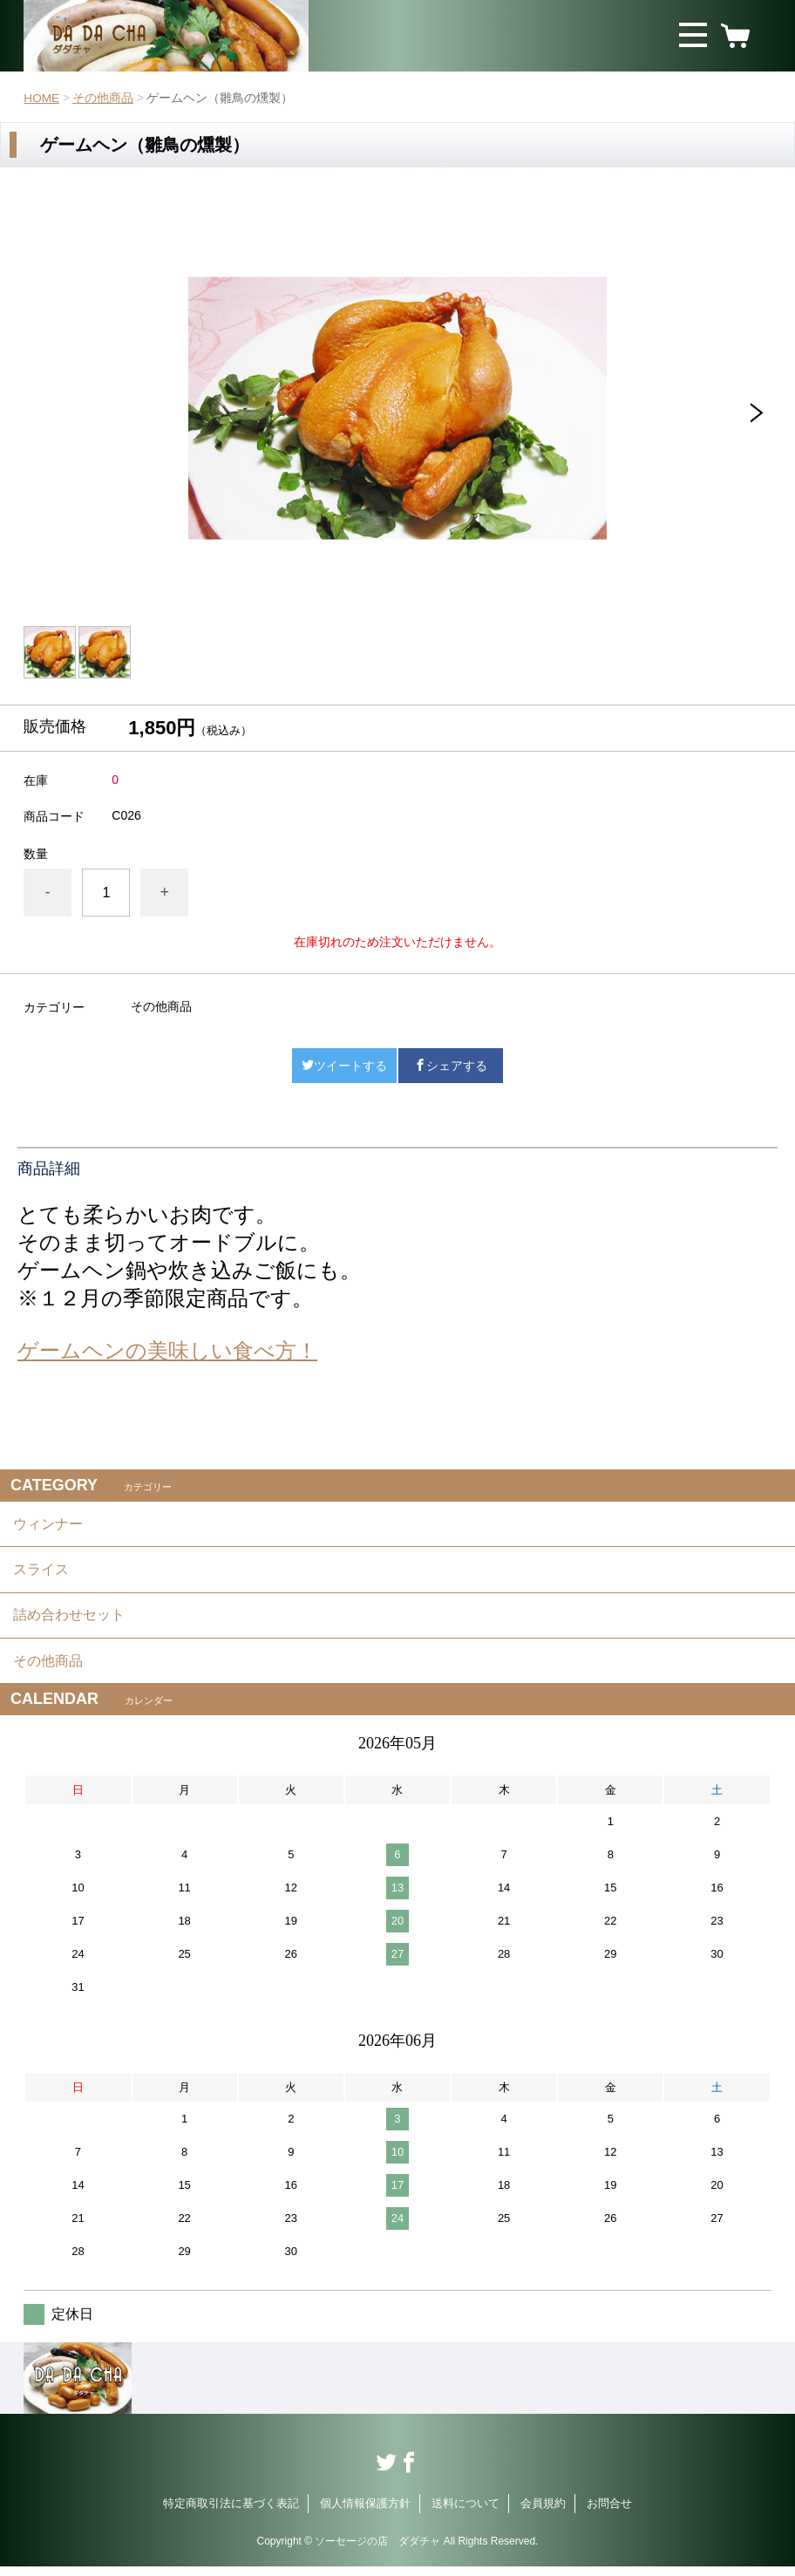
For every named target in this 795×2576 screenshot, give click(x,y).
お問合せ (609, 2512)
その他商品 (103, 98)
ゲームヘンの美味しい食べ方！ (167, 1350)
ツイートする (344, 1066)
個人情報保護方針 (365, 2512)
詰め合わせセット (69, 1620)
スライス (41, 1572)
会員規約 (543, 2512)
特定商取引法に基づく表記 (231, 2512)
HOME (42, 98)
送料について (465, 2512)
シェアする (450, 1066)
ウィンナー (48, 1524)
